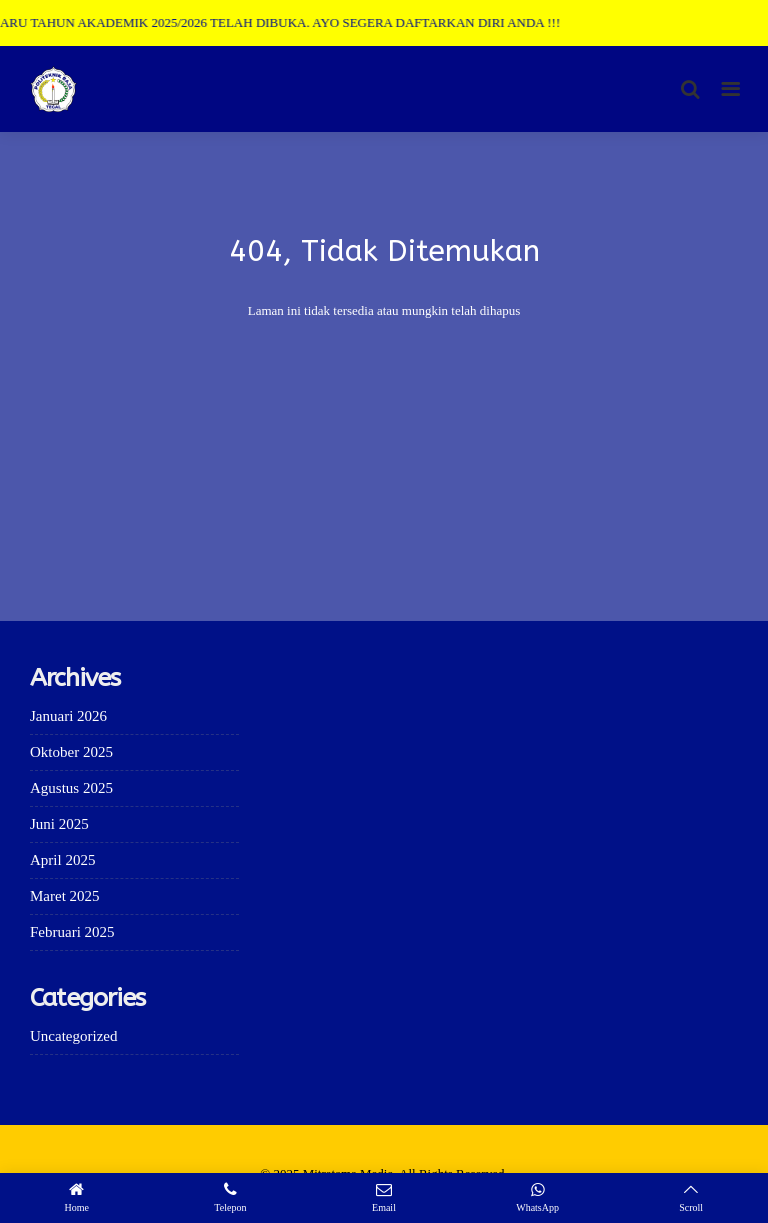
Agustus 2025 (71, 788)
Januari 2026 (68, 716)
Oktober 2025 (71, 752)
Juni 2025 (59, 824)
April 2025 (62, 860)
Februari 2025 (72, 932)
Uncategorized (73, 1036)
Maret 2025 (65, 896)
